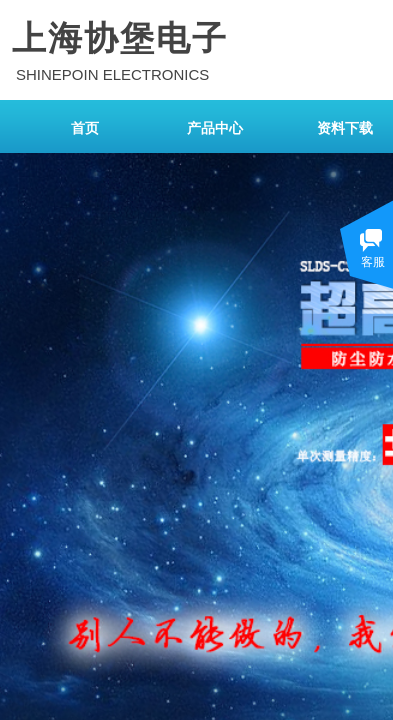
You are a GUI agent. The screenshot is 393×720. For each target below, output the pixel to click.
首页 (85, 128)
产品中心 (215, 128)
